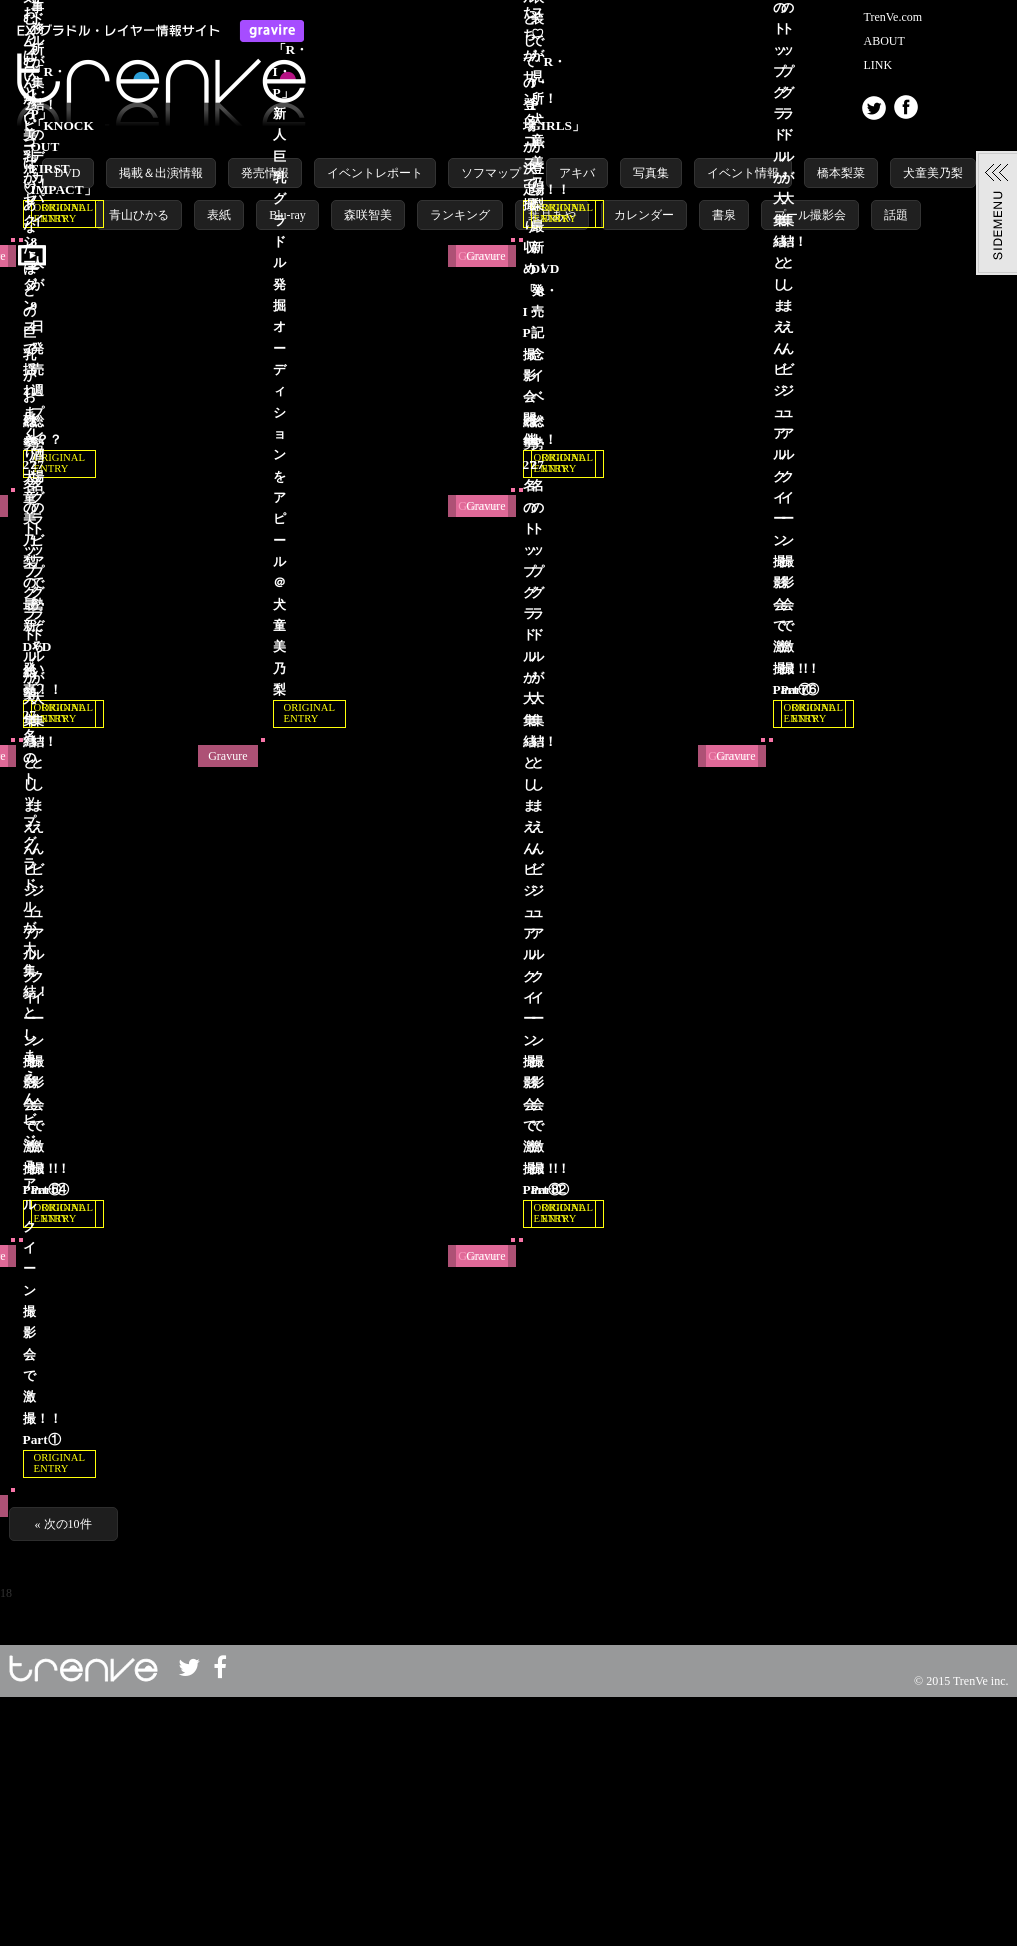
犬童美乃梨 (933, 173)
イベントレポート (375, 173)
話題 (896, 215)
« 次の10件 (63, 1773)
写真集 (651, 173)
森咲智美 (368, 215)
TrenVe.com (893, 17)
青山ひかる (139, 215)
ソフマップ (491, 173)
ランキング (460, 215)
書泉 (724, 215)
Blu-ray (287, 215)
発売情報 (265, 173)
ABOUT (884, 41)
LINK (878, 65)
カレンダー (644, 215)
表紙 (219, 215)
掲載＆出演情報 (161, 173)
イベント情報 (743, 173)
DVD (68, 173)
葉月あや (552, 215)
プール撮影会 (810, 215)
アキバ (577, 173)
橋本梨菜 (841, 173)
